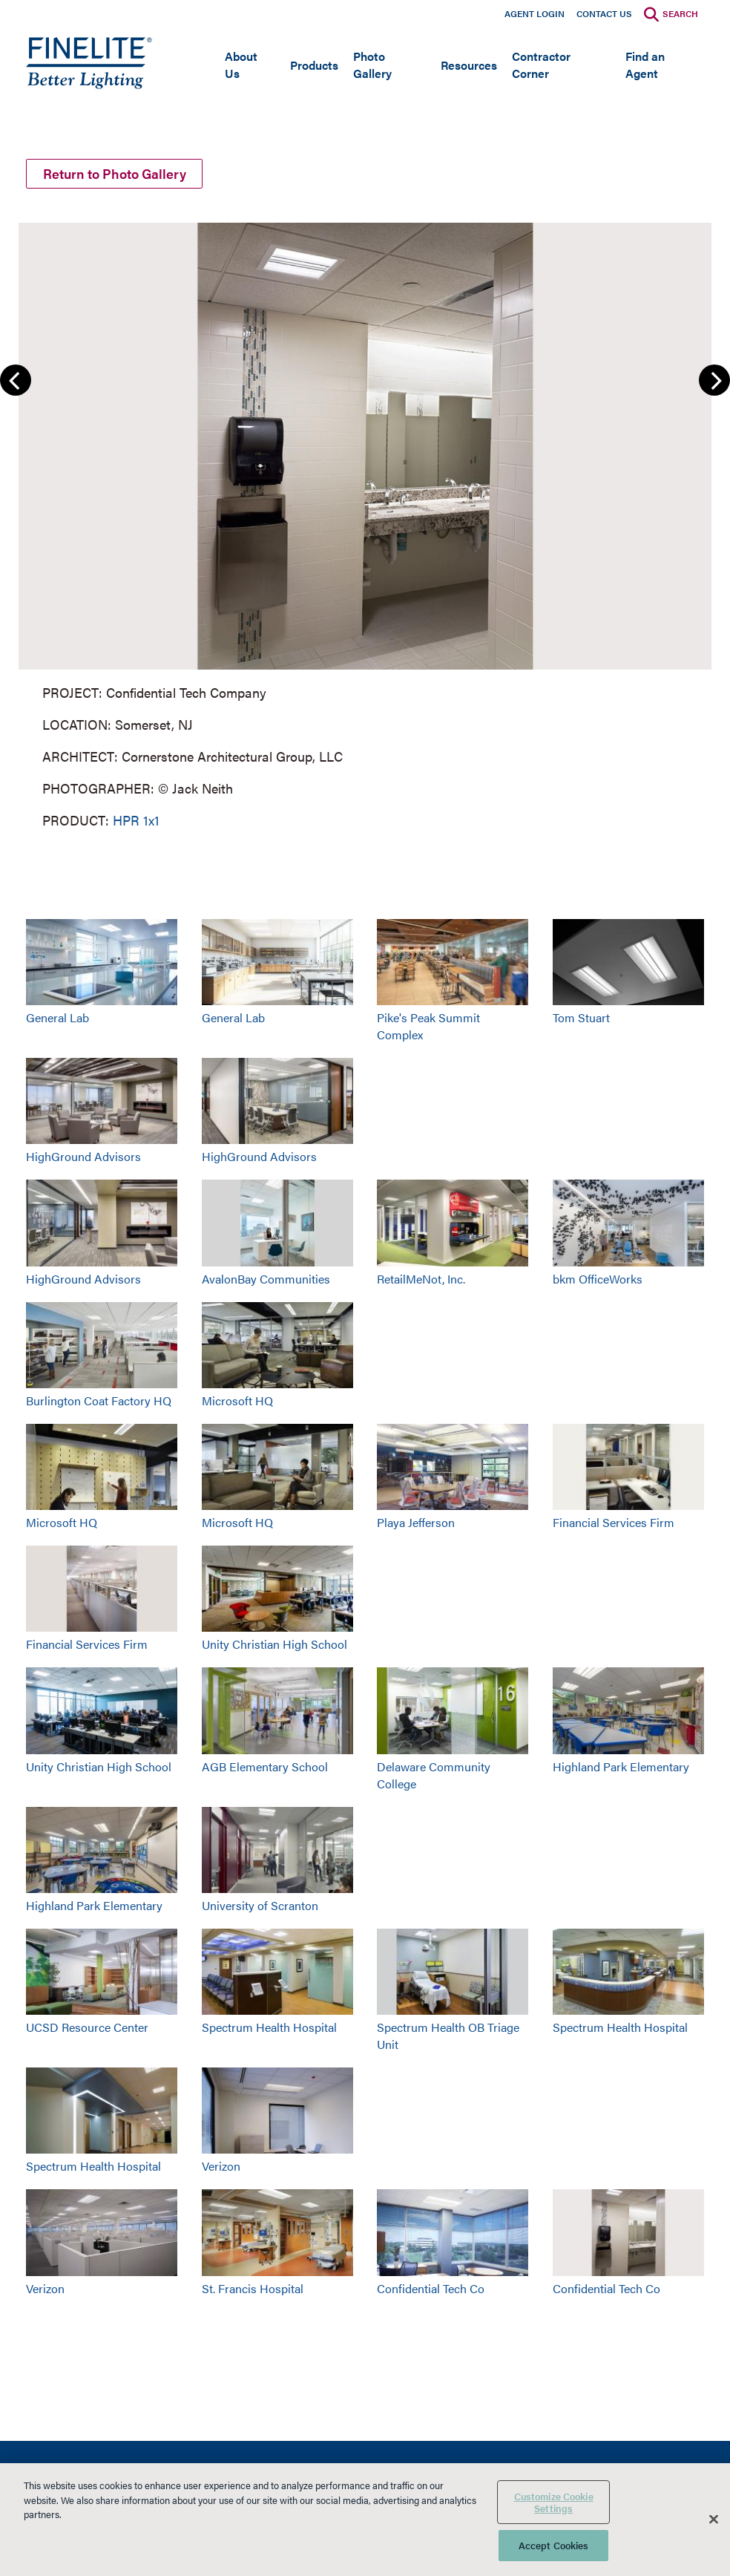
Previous (15, 380)
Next (714, 380)
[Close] (713, 2519)
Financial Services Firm (613, 1522)
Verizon (221, 2165)
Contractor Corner (541, 65)
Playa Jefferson (416, 1522)
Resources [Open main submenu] (469, 64)
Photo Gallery (372, 65)
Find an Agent (645, 65)
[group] (365, 524)
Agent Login (534, 13)
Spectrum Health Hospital (269, 2027)
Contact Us (604, 13)
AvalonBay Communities (266, 1278)
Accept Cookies (554, 2545)
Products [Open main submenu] (314, 64)
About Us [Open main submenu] (241, 65)
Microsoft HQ (237, 1400)
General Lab (57, 1017)
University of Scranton (260, 1905)
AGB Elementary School (265, 1766)
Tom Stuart (581, 1017)
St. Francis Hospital (252, 2288)
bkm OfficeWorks (597, 1278)
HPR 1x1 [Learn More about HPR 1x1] (136, 820)
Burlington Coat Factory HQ (98, 1400)
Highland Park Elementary (621, 1766)
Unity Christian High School (274, 1644)
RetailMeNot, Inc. (421, 1278)
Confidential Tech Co (430, 2288)
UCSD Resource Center (87, 2027)
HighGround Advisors (83, 1156)
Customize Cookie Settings (553, 2502)
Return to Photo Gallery (114, 173)
